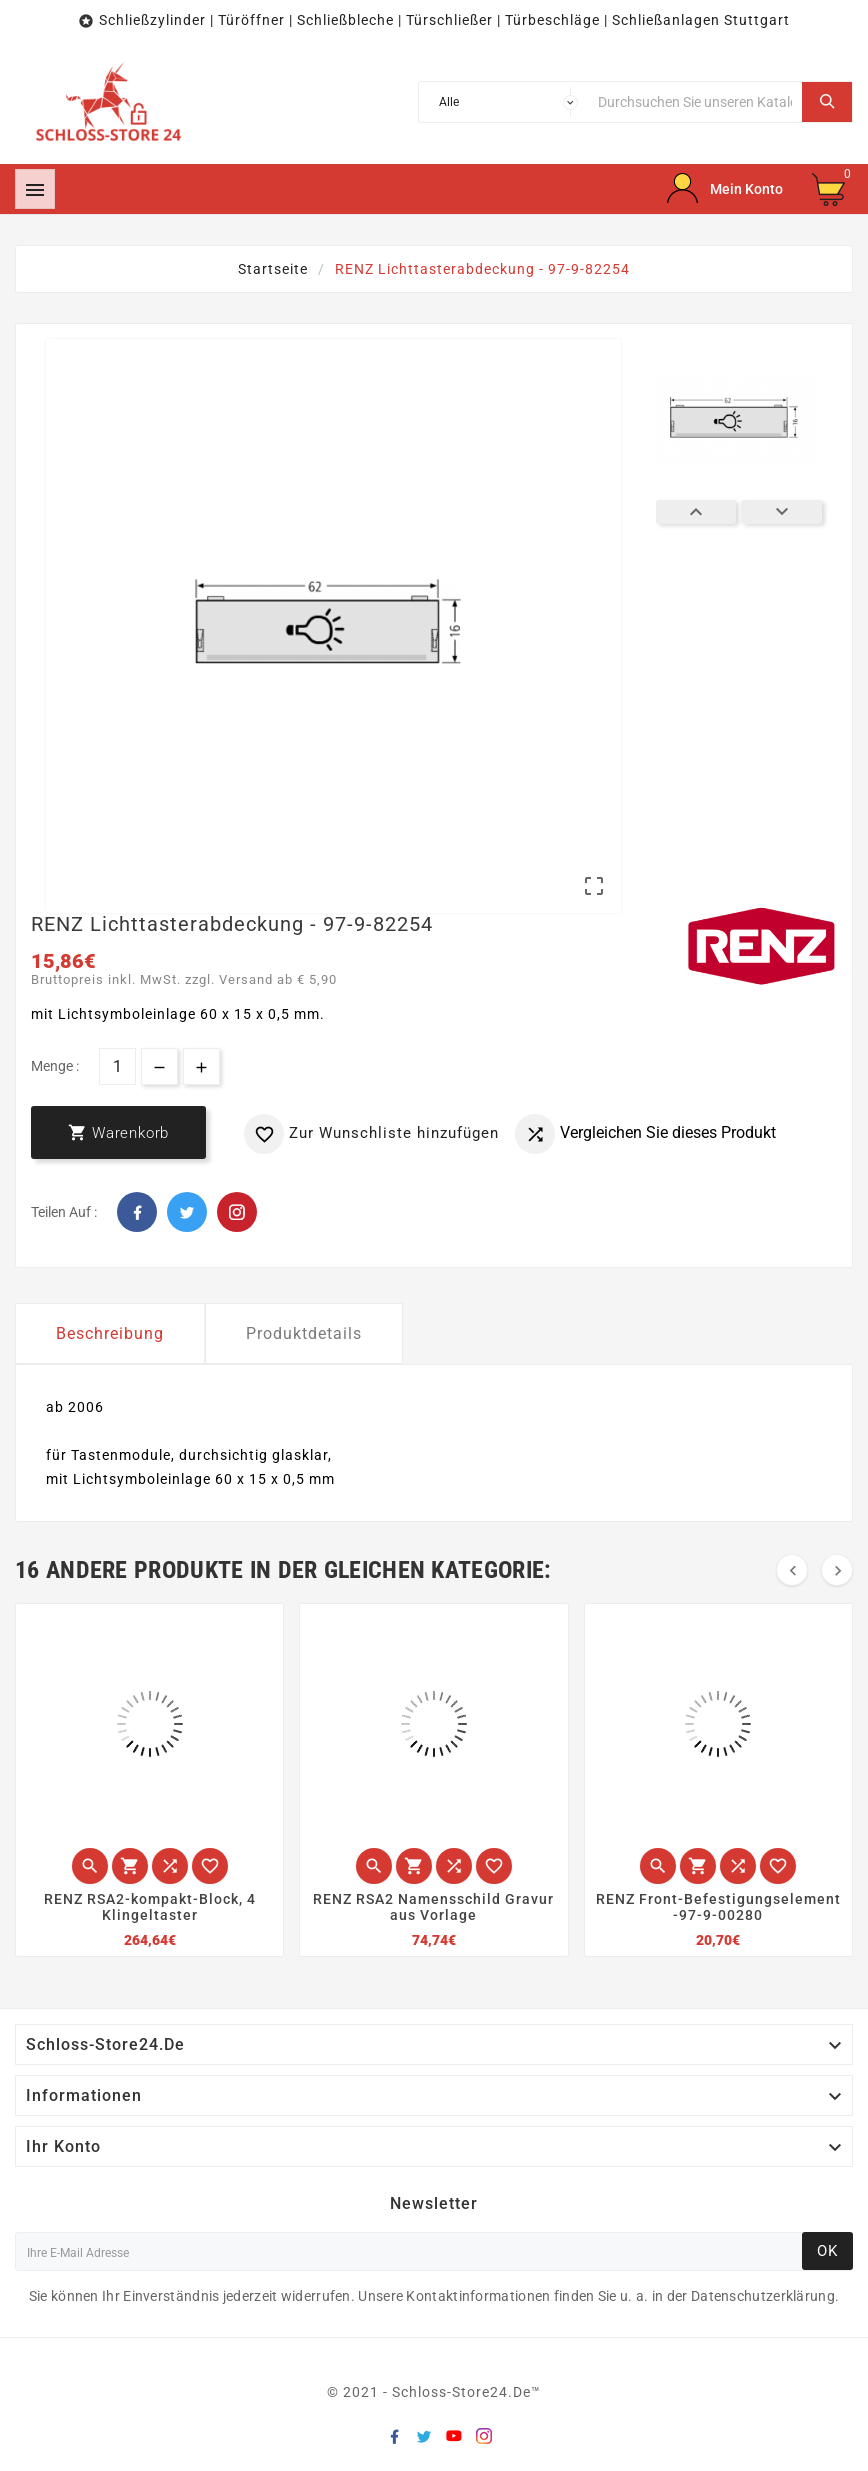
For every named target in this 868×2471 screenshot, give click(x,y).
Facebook (137, 1212)
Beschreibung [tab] (110, 1333)
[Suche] (695, 102)
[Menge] (117, 1066)
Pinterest (237, 1212)
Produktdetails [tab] (304, 1333)
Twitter (187, 1212)
